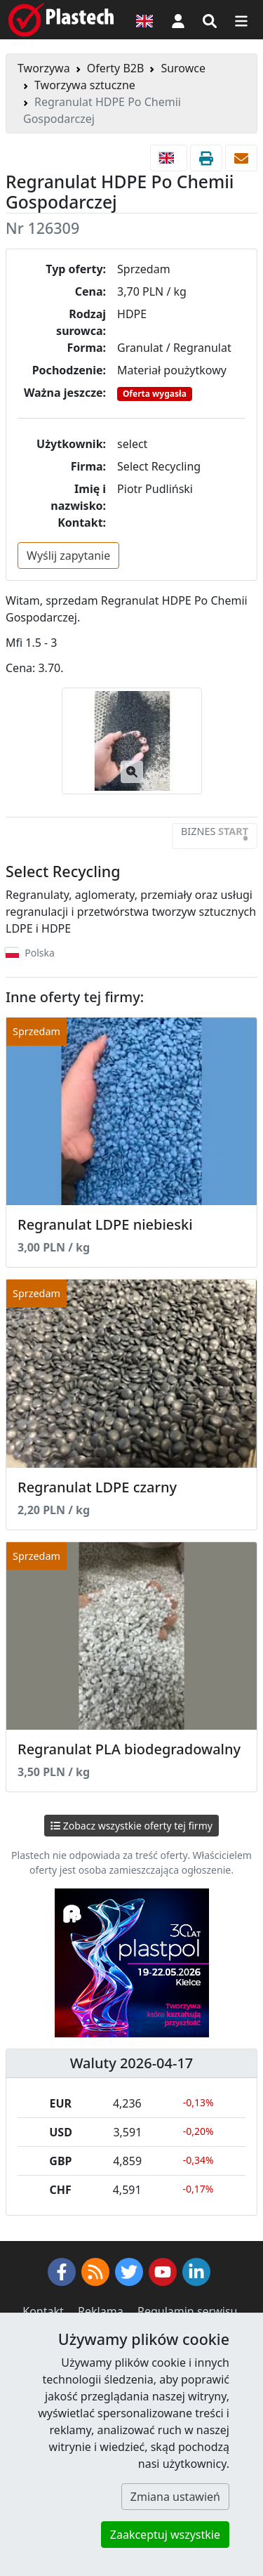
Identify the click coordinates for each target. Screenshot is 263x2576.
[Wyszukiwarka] (209, 19)
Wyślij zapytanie (68, 555)
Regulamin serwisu (187, 2311)
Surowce (183, 68)
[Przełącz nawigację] (241, 19)
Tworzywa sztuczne (84, 85)
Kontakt (43, 2311)
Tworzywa (44, 68)
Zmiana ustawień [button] (175, 2496)
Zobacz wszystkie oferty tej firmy (131, 1825)
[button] (178, 19)
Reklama (100, 2311)
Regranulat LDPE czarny (97, 1487)
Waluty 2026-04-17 (132, 2062)
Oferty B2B (115, 68)
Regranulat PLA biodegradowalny (129, 1749)
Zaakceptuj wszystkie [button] (165, 2534)
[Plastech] (61, 20)
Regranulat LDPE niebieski (105, 1224)
